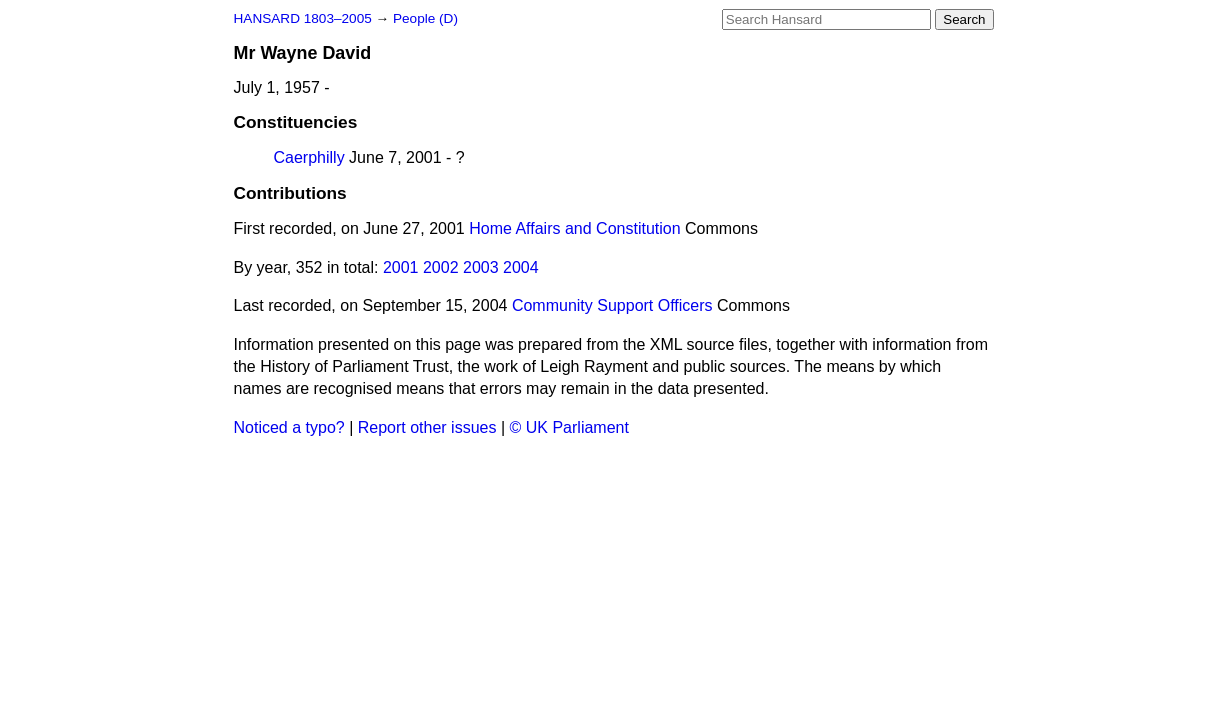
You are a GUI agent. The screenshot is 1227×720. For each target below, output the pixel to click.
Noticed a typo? (289, 427)
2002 (441, 267)
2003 (481, 267)
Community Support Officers (612, 305)
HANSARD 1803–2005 (303, 18)
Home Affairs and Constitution (574, 228)
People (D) (425, 18)
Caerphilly (309, 157)
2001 (401, 267)
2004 (521, 267)
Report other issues (427, 427)
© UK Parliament (569, 427)
